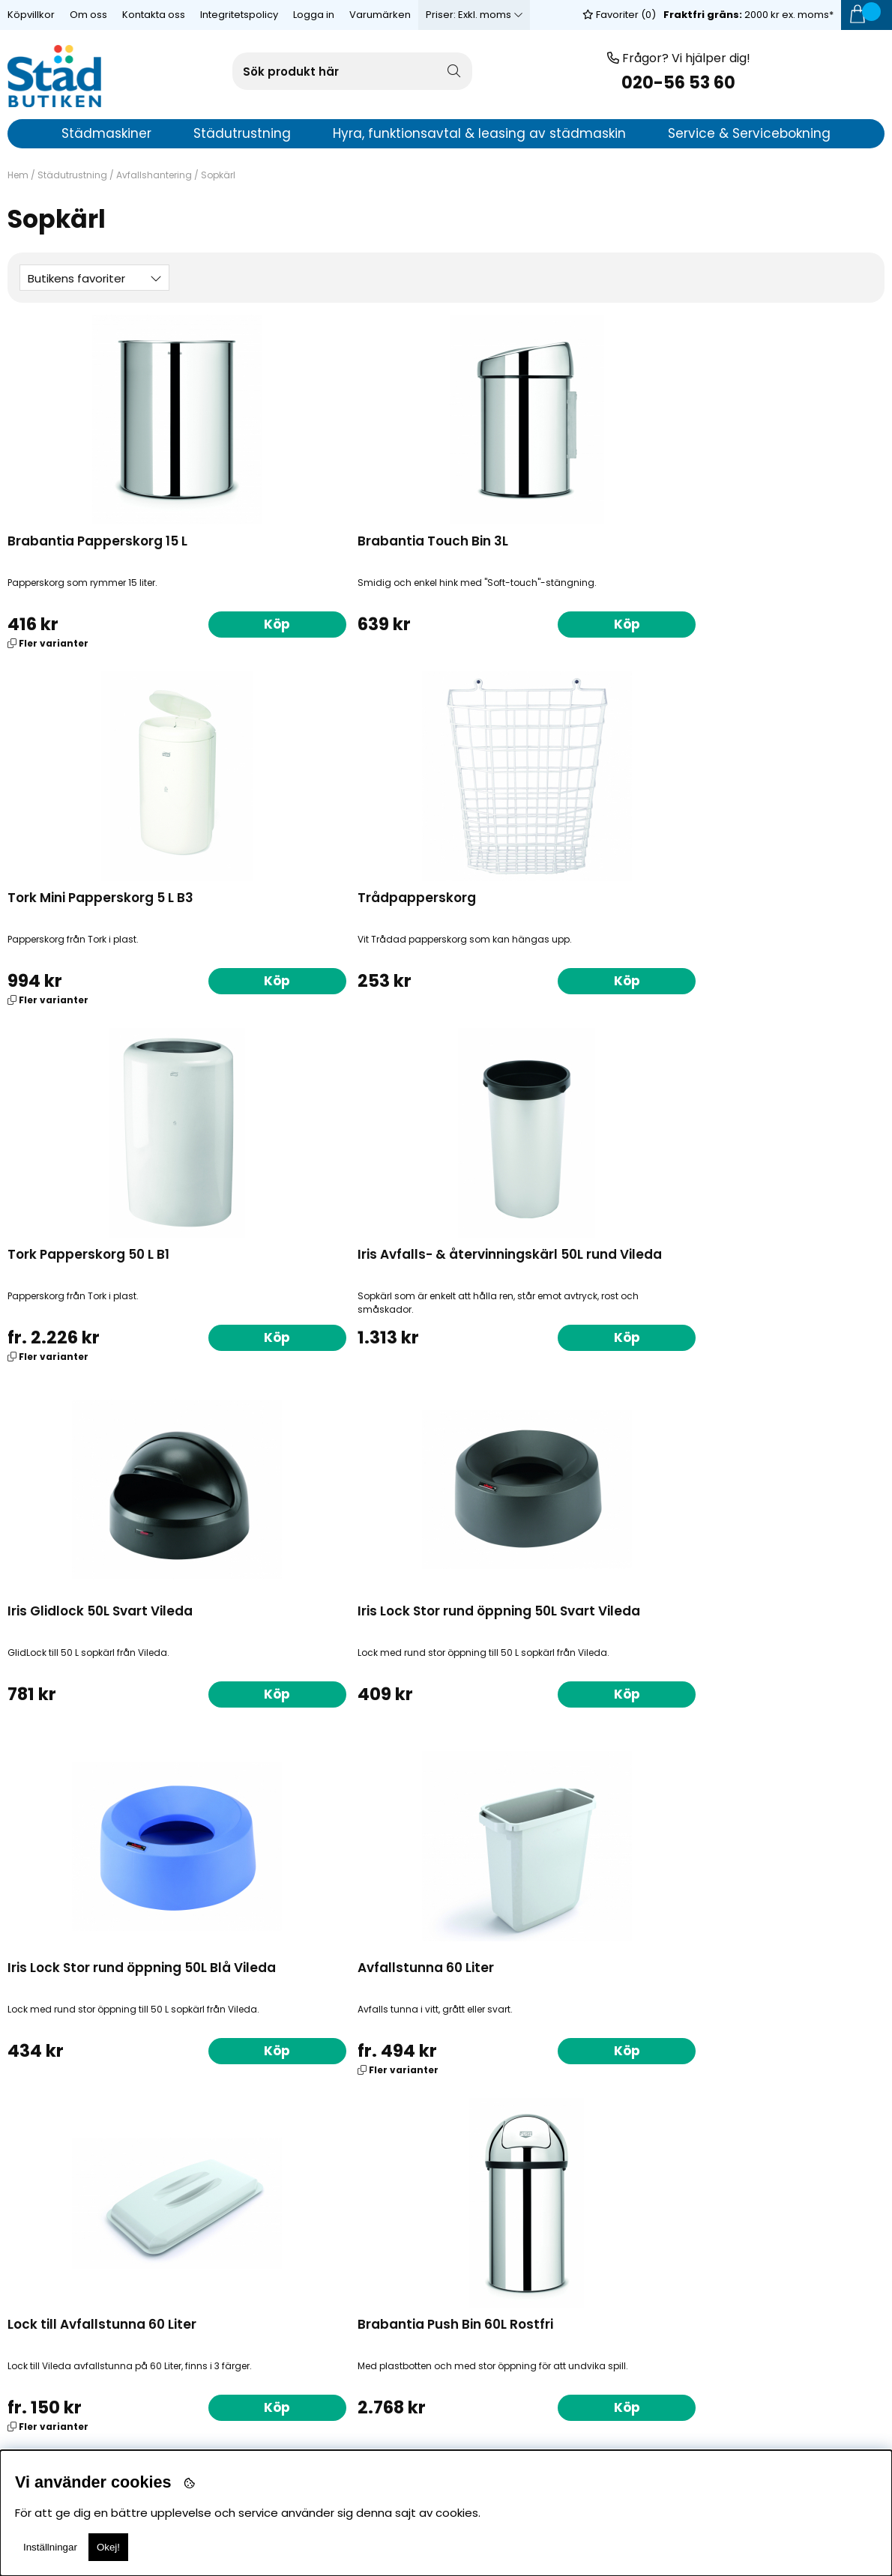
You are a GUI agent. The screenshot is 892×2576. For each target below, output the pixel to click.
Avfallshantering (154, 175)
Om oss (88, 14)
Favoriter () (619, 14)
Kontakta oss (153, 14)
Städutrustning (72, 175)
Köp (176, 623)
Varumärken (380, 14)
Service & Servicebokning (749, 133)
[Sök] (352, 71)
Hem (17, 175)
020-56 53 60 (678, 82)
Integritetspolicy (239, 14)
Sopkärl (218, 175)
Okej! (108, 2547)
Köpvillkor (31, 14)
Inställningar (50, 2547)
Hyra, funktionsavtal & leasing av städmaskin (479, 133)
